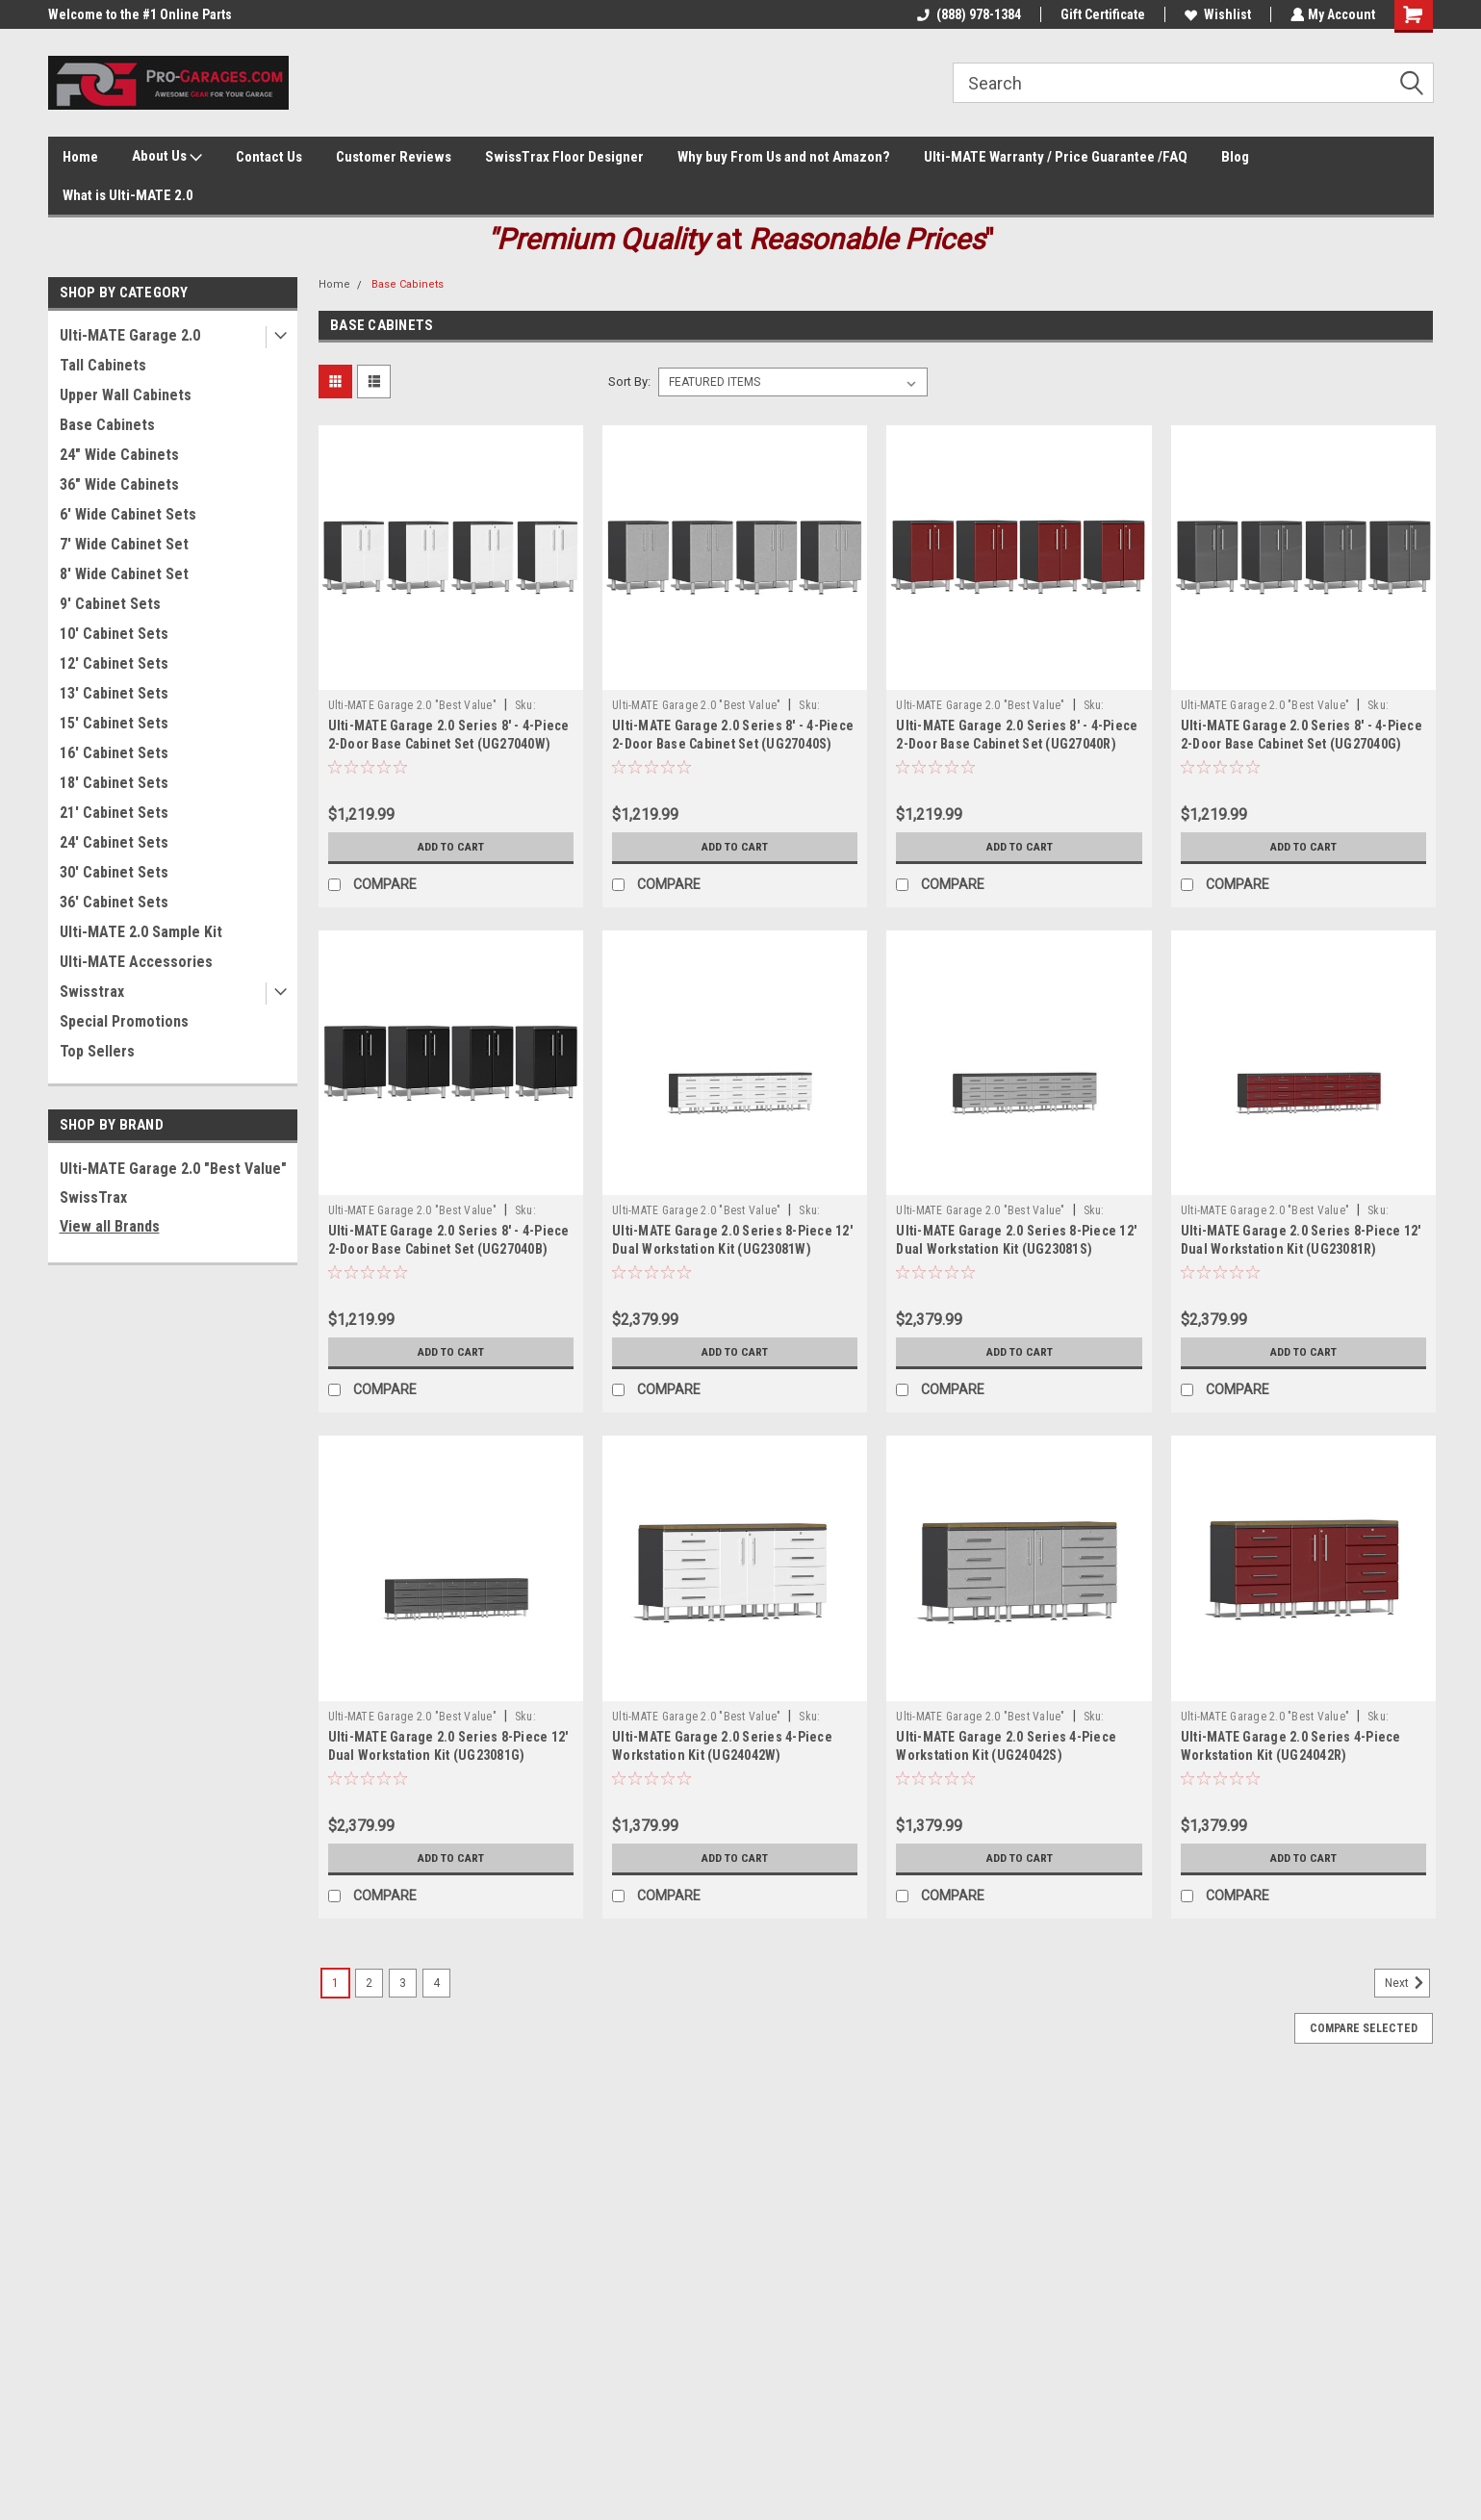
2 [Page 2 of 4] (369, 1983)
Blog (1235, 156)
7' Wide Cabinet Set (124, 544)
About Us (167, 156)
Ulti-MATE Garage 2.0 (130, 335)
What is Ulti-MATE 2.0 (128, 195)
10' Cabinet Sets (114, 633)
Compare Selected (1363, 2028)
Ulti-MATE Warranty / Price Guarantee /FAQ (1055, 156)
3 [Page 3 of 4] (402, 1983)
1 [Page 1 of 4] (335, 1983)
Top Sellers (97, 1051)
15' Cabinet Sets (114, 723)
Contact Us (269, 156)
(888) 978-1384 (967, 14)
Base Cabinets (107, 425)
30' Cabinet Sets (114, 872)
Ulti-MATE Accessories (136, 962)
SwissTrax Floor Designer (564, 156)
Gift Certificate (1101, 14)
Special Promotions (124, 1021)
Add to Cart (451, 846)
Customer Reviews (393, 156)
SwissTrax (93, 1197)
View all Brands (110, 1226)
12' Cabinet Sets (114, 663)
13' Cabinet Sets (114, 693)
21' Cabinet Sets (114, 812)
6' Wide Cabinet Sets (128, 514)
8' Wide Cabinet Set (124, 574)
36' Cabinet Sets (114, 902)
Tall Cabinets (103, 365)
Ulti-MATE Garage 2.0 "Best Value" (173, 1168)
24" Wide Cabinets (119, 454)
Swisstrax (92, 991)
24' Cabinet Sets (114, 842)
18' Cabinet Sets (114, 783)
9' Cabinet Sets (110, 604)
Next (1407, 1983)
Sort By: (629, 381)
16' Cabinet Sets (114, 753)
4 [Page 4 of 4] (436, 1983)
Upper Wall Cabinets (126, 395)
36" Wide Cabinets (119, 484)
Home (80, 156)
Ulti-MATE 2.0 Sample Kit (141, 932)
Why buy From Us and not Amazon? (783, 156)
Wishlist (1216, 14)
